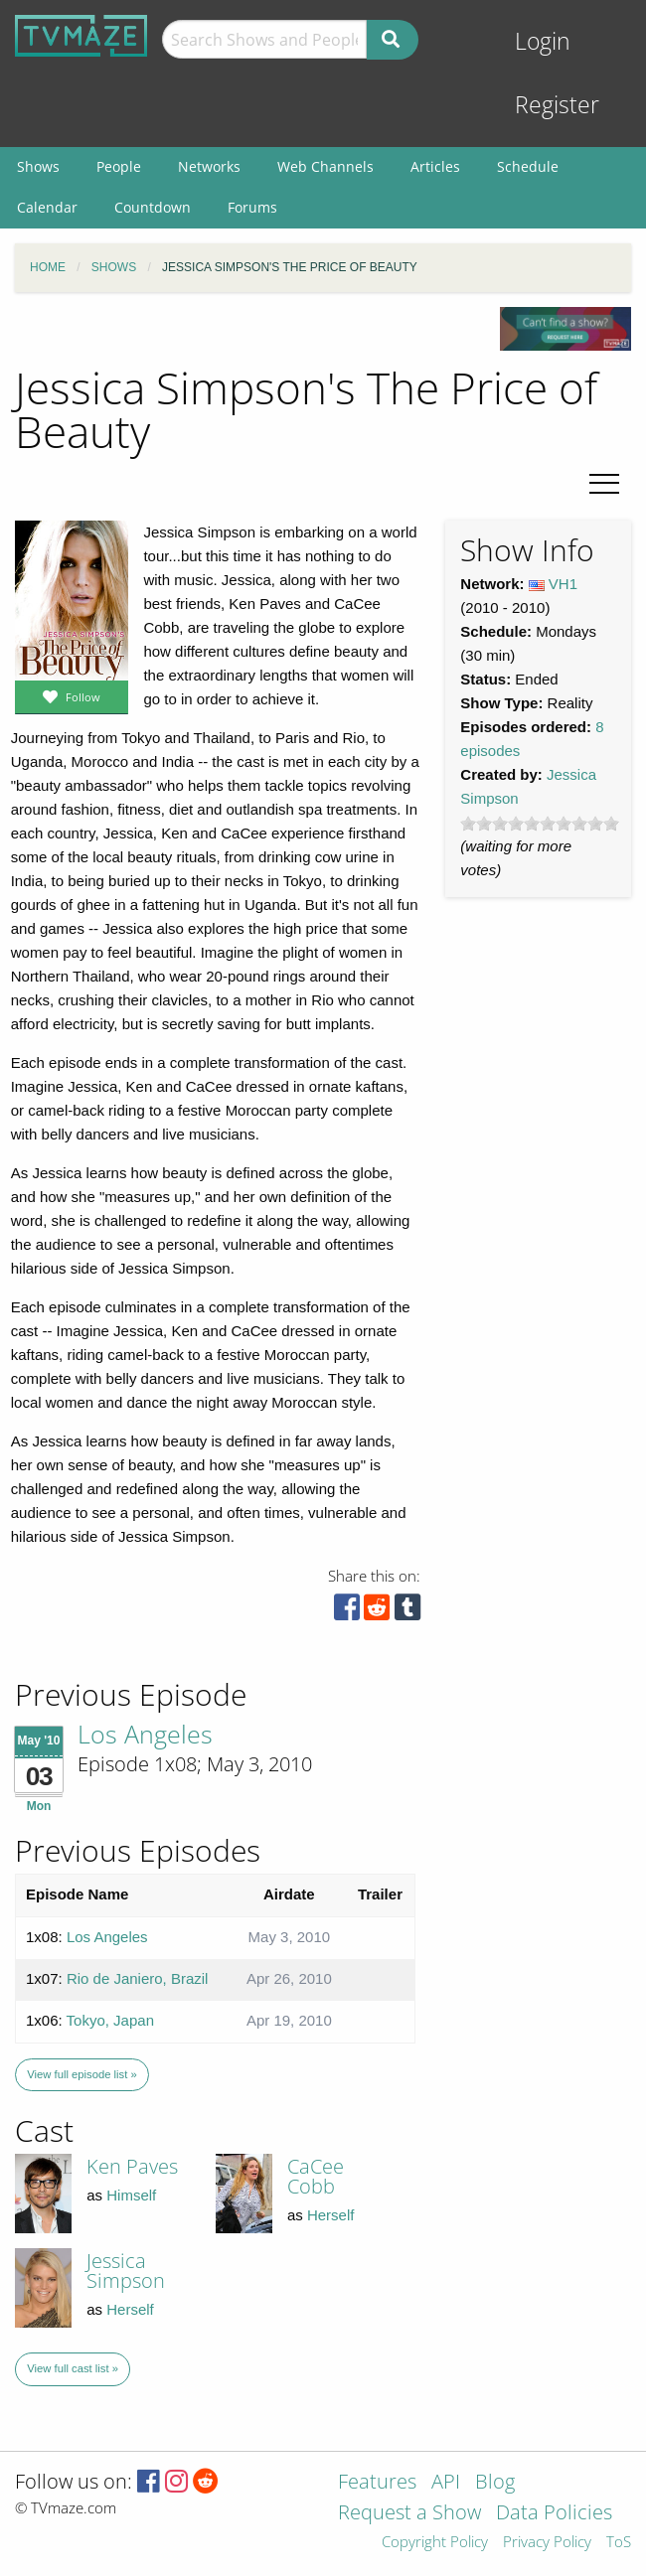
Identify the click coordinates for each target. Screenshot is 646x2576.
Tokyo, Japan (110, 2020)
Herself (331, 2214)
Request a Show (409, 2513)
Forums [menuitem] (252, 207)
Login (542, 41)
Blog (495, 2483)
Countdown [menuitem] (152, 207)
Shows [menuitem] (38, 166)
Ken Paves (132, 2166)
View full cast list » (72, 2368)
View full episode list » (81, 2074)
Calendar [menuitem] (47, 207)
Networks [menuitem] (209, 166)
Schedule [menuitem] (528, 166)
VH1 (563, 583)
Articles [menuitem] (435, 166)
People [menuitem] (118, 166)
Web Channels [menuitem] (325, 166)
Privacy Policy (547, 2542)
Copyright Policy (435, 2542)
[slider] (539, 824)
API (445, 2483)
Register (557, 104)
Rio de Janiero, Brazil (138, 1978)
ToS (618, 2542)
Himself (131, 2195)
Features (377, 2483)
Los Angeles (145, 1733)
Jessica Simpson (125, 2270)
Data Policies (554, 2513)
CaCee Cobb (315, 2176)
